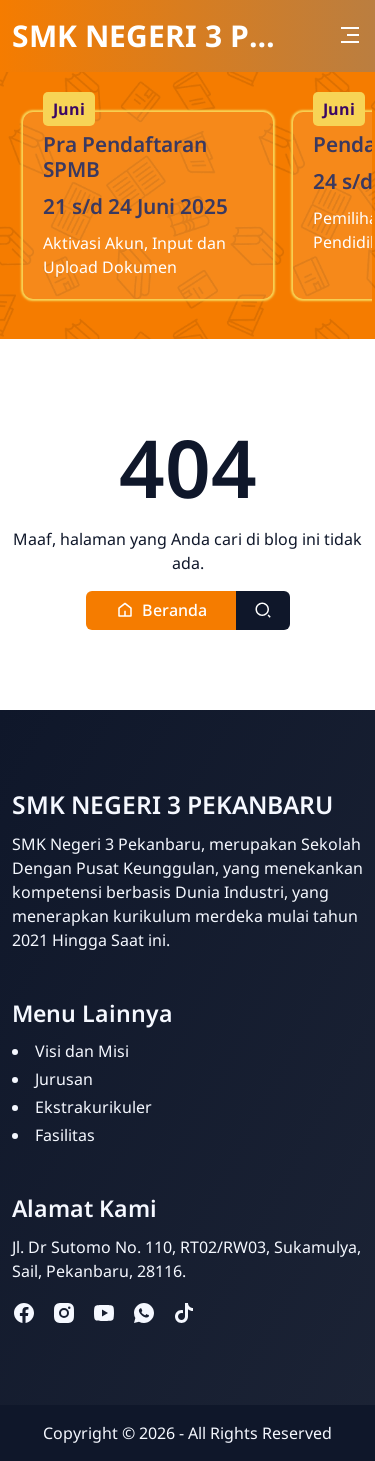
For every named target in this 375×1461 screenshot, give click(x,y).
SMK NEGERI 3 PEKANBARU (144, 35)
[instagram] (64, 1312)
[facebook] (24, 1312)
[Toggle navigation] (350, 35)
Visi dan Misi (82, 1051)
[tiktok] (184, 1312)
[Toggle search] (263, 610)
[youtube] (104, 1312)
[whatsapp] (144, 1312)
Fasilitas (65, 1135)
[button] (161, 610)
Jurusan (64, 1079)
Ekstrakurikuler (93, 1107)
